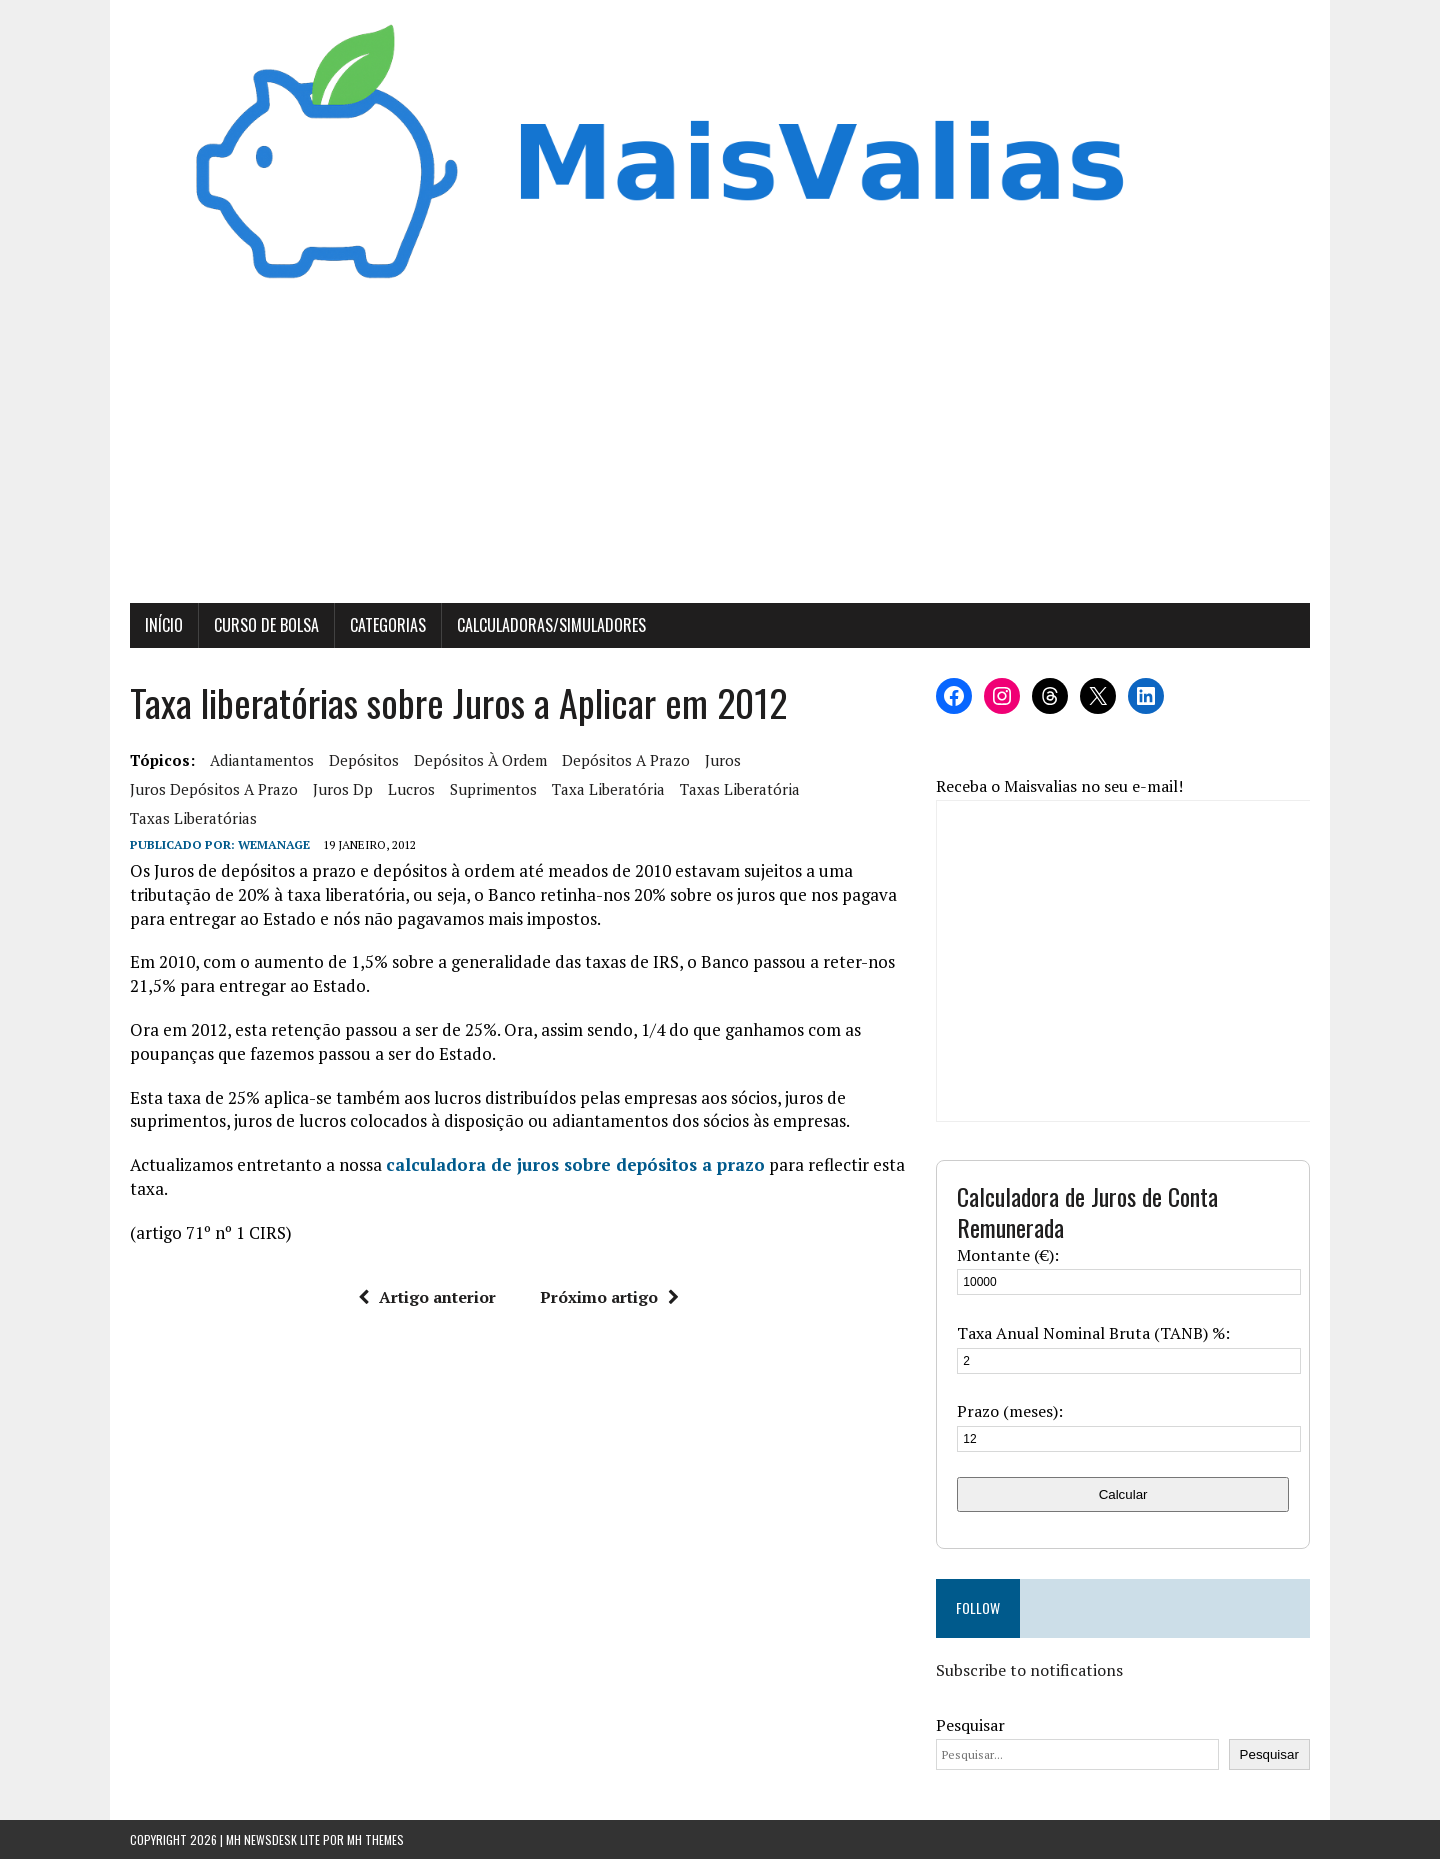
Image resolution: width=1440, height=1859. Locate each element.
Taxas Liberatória (740, 789)
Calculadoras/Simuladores (551, 625)
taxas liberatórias (193, 818)
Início (164, 625)
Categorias (388, 625)
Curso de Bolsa (266, 625)
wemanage (274, 844)
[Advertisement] (720, 453)
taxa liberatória (608, 789)
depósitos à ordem (480, 760)
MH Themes (375, 1839)
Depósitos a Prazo (626, 760)
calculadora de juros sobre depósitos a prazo (575, 1164)
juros (723, 760)
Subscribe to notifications (1029, 1670)
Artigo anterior (427, 1297)
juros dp (343, 789)
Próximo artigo (609, 1297)
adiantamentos (262, 760)
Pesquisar (970, 1725)
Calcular (1123, 1494)
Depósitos (364, 760)
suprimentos (493, 789)
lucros (411, 789)
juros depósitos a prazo (214, 789)
